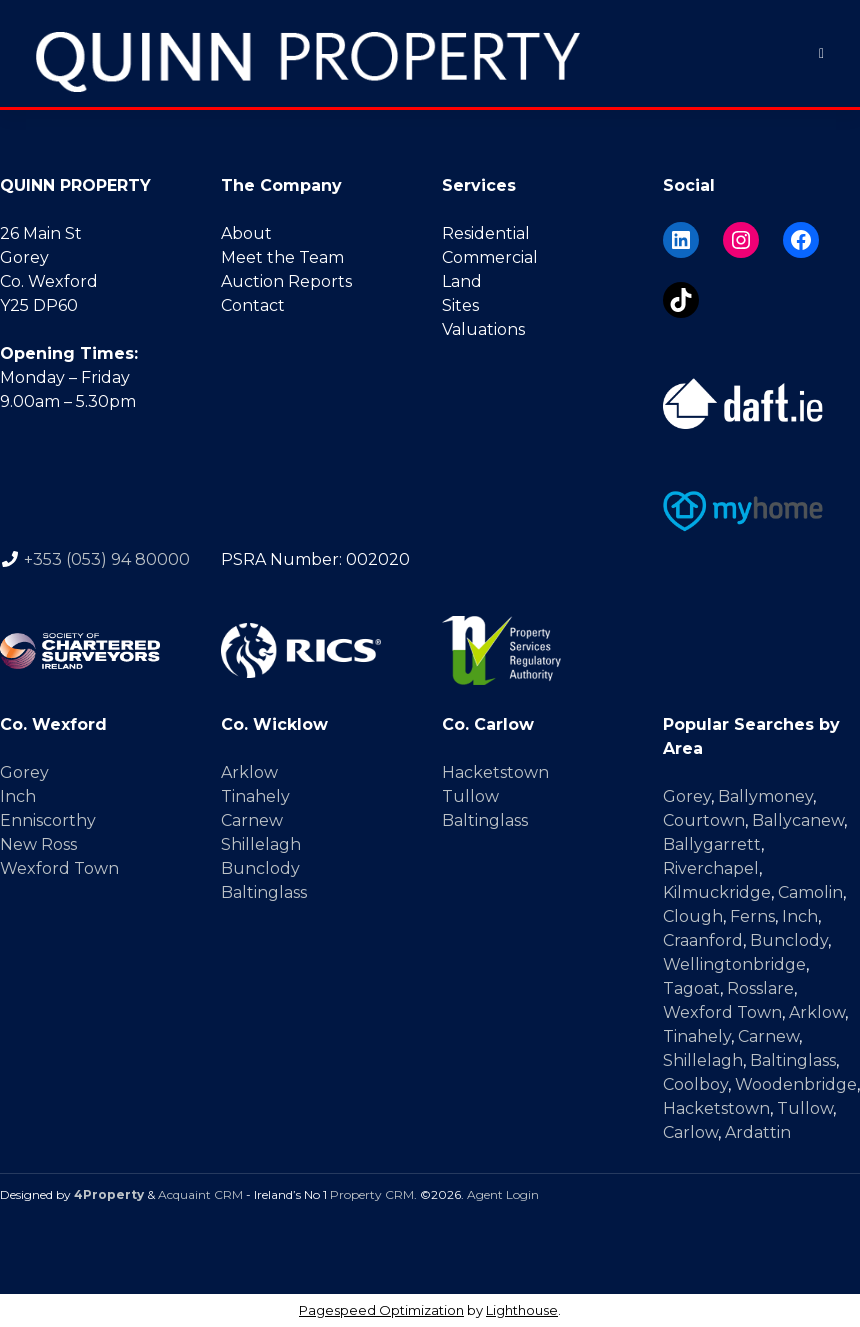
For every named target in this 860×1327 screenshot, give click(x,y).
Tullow (470, 796)
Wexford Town (59, 868)
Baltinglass (264, 892)
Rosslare (760, 988)
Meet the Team (282, 257)
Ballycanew (798, 820)
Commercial (490, 257)
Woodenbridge (796, 1084)
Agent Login (503, 1194)
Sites (460, 305)
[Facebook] (801, 240)
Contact (253, 305)
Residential (486, 233)
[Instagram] (741, 240)
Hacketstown (495, 772)
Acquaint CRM (200, 1194)
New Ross (38, 844)
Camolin (810, 892)
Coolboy (695, 1084)
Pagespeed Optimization (381, 1310)
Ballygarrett (712, 844)
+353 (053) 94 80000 (107, 559)
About (246, 233)
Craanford (703, 940)
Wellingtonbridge (734, 964)
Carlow (690, 1132)
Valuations (483, 329)
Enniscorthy (48, 820)
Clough (693, 916)
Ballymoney (765, 796)
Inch (18, 796)
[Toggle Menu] (821, 53)
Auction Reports (286, 281)
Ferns (752, 916)
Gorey (24, 772)
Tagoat (691, 988)
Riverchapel (711, 868)
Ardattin (758, 1132)
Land (462, 281)
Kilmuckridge (717, 892)
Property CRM (372, 1194)
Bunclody (260, 868)
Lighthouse (522, 1310)
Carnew (252, 820)
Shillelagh (261, 844)
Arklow (249, 772)
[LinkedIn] (681, 240)
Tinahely (255, 796)
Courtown (704, 820)
